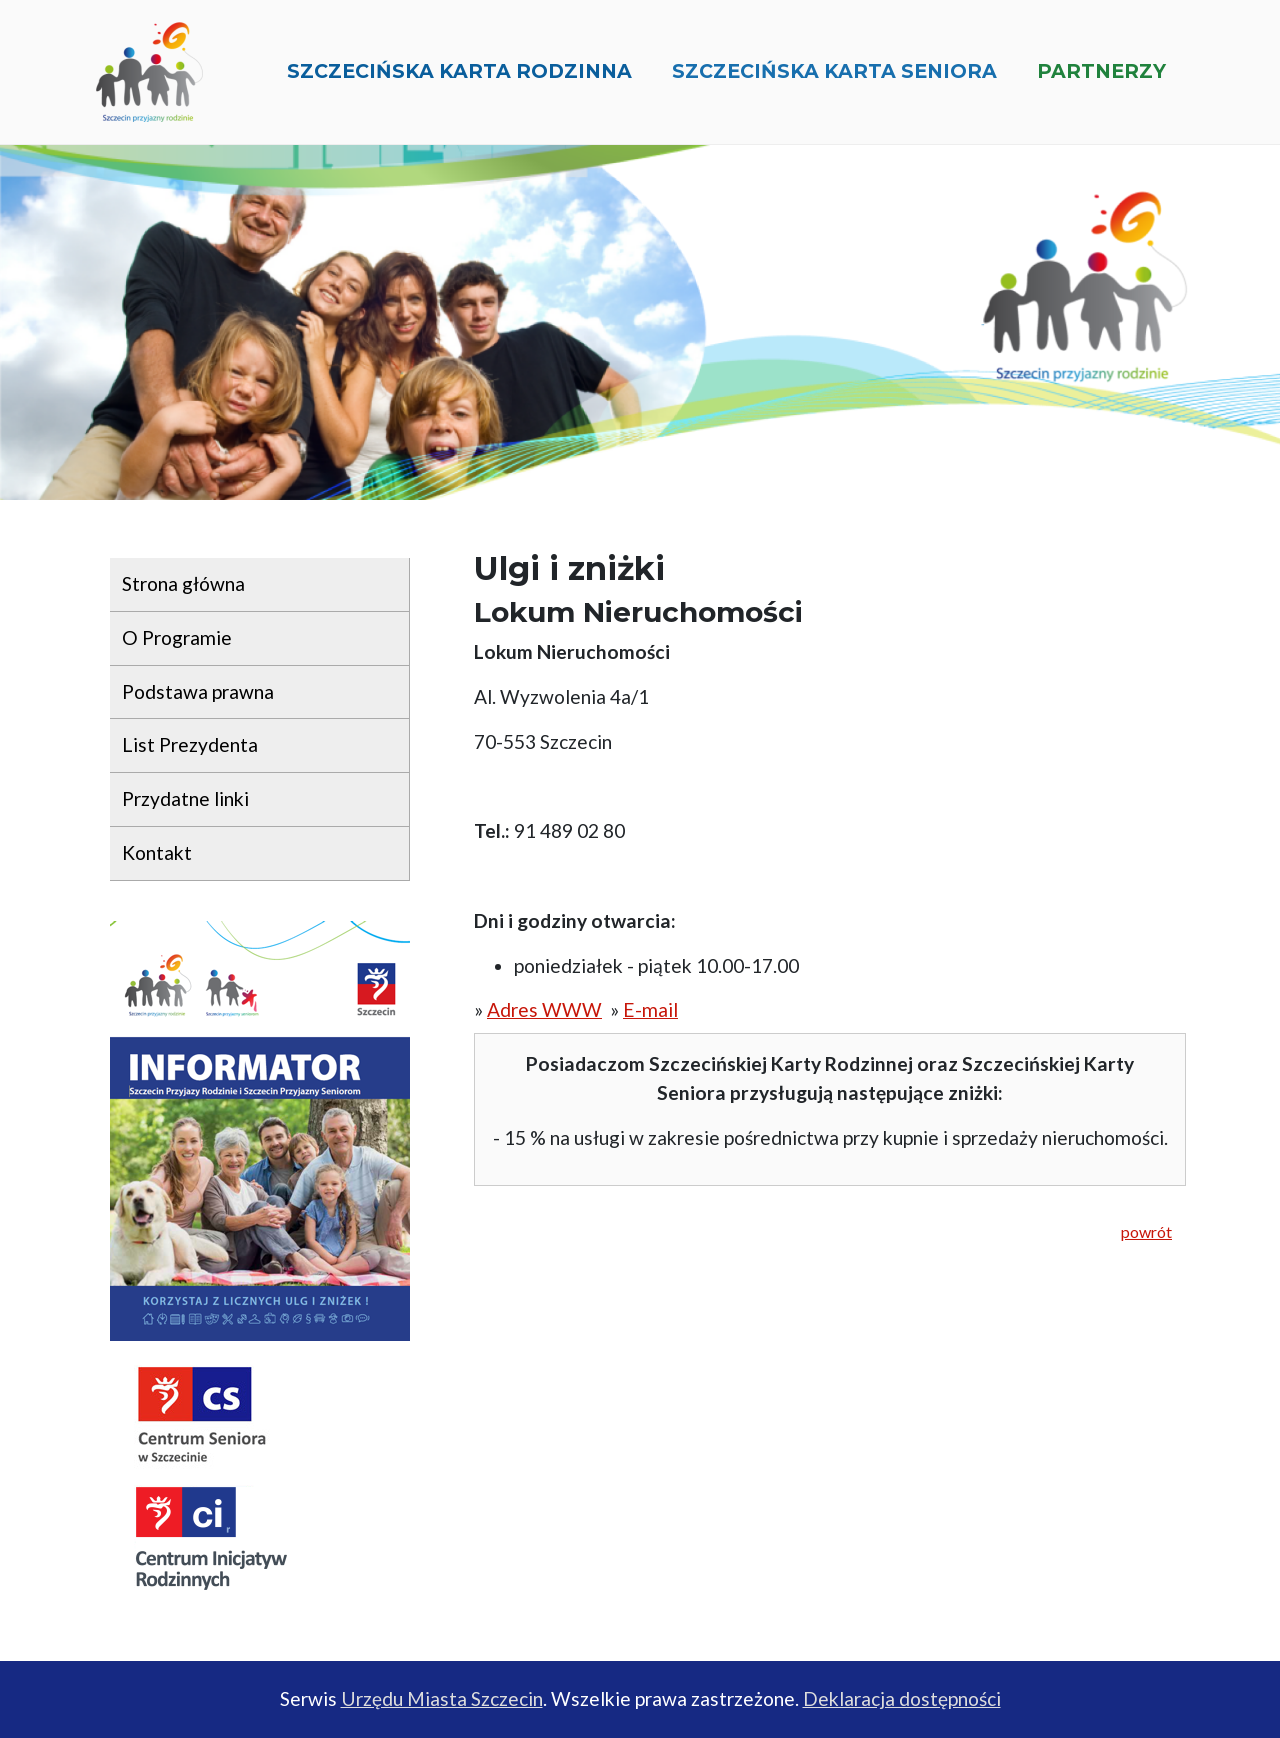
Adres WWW (544, 1009)
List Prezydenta (190, 744)
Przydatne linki (185, 798)
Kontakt (157, 852)
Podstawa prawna (198, 691)
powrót (1146, 1231)
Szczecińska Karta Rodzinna (459, 79)
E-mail (650, 1009)
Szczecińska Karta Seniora (834, 79)
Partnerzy (1101, 79)
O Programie (177, 637)
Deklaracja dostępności (902, 1698)
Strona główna (183, 583)
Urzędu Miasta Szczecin (442, 1698)
